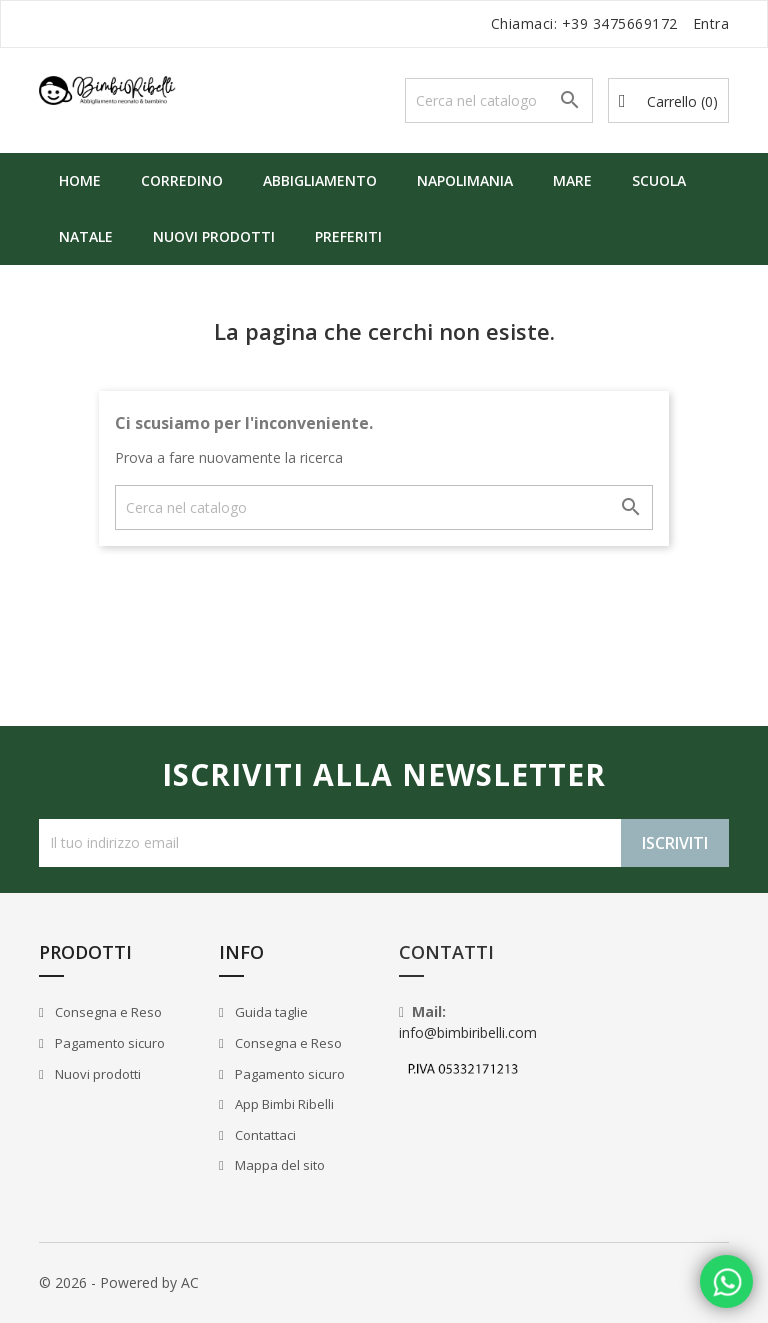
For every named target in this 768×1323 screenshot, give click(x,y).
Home (80, 180)
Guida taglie (270, 1012)
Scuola (659, 180)
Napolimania (465, 180)
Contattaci (264, 1135)
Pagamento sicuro (108, 1043)
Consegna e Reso (107, 1012)
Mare (572, 180)
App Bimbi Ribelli (283, 1104)
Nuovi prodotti (214, 236)
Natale (86, 236)
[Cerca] (499, 100)
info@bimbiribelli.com (468, 1032)
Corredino (182, 180)
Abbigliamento (320, 180)
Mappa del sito (278, 1165)
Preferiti (348, 236)
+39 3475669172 (620, 23)
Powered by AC (149, 1282)
